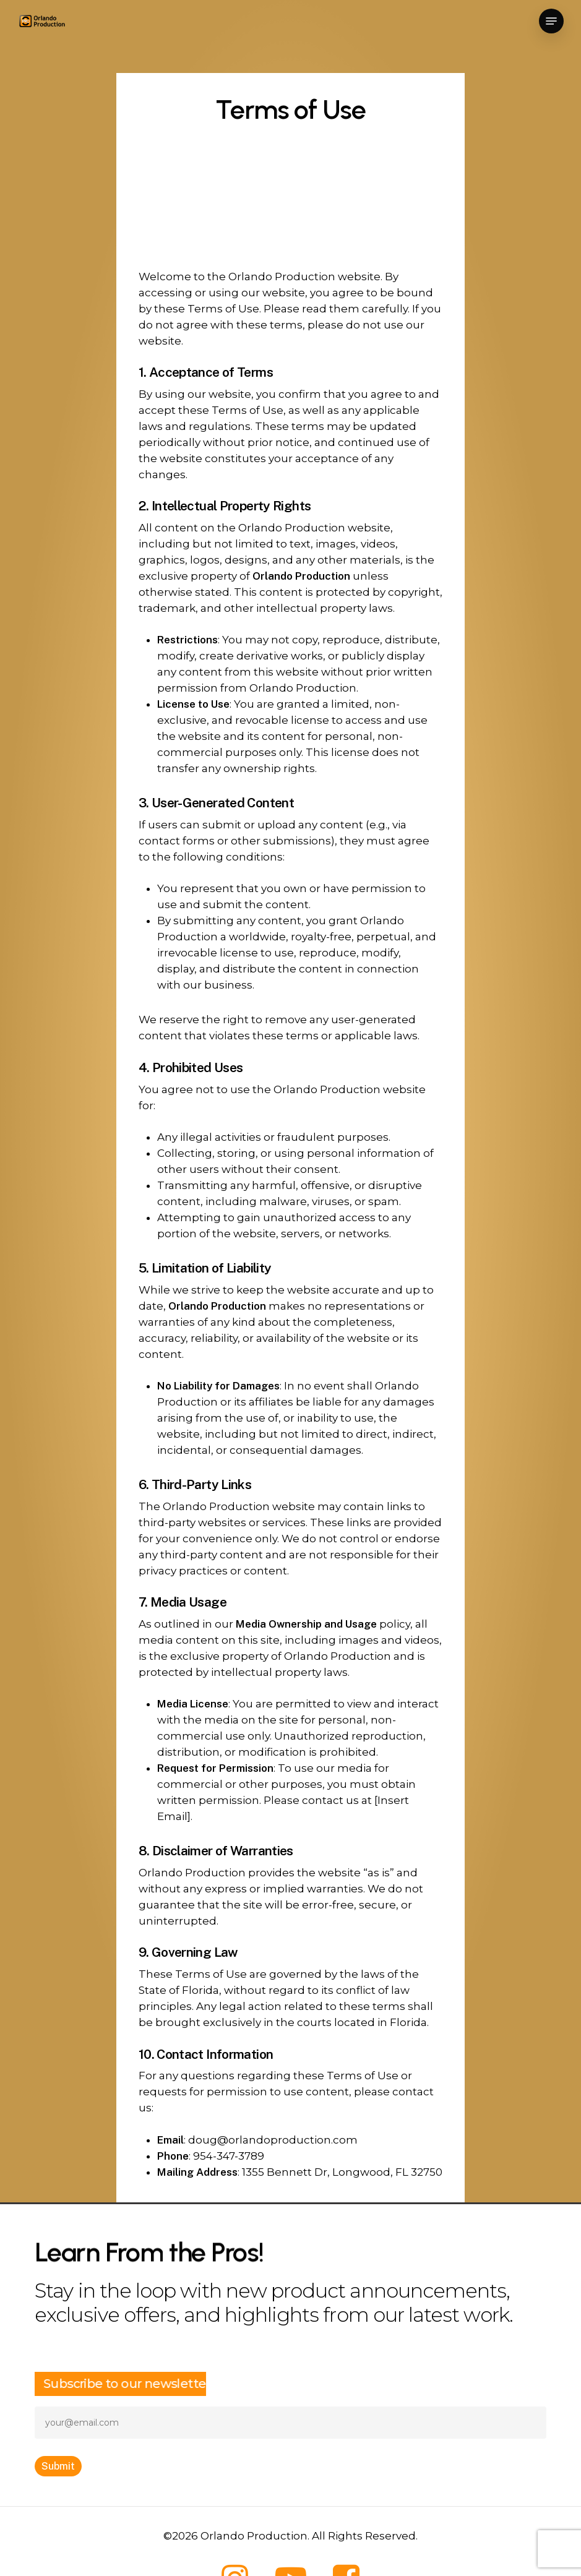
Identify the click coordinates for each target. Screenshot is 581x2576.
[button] (551, 21)
